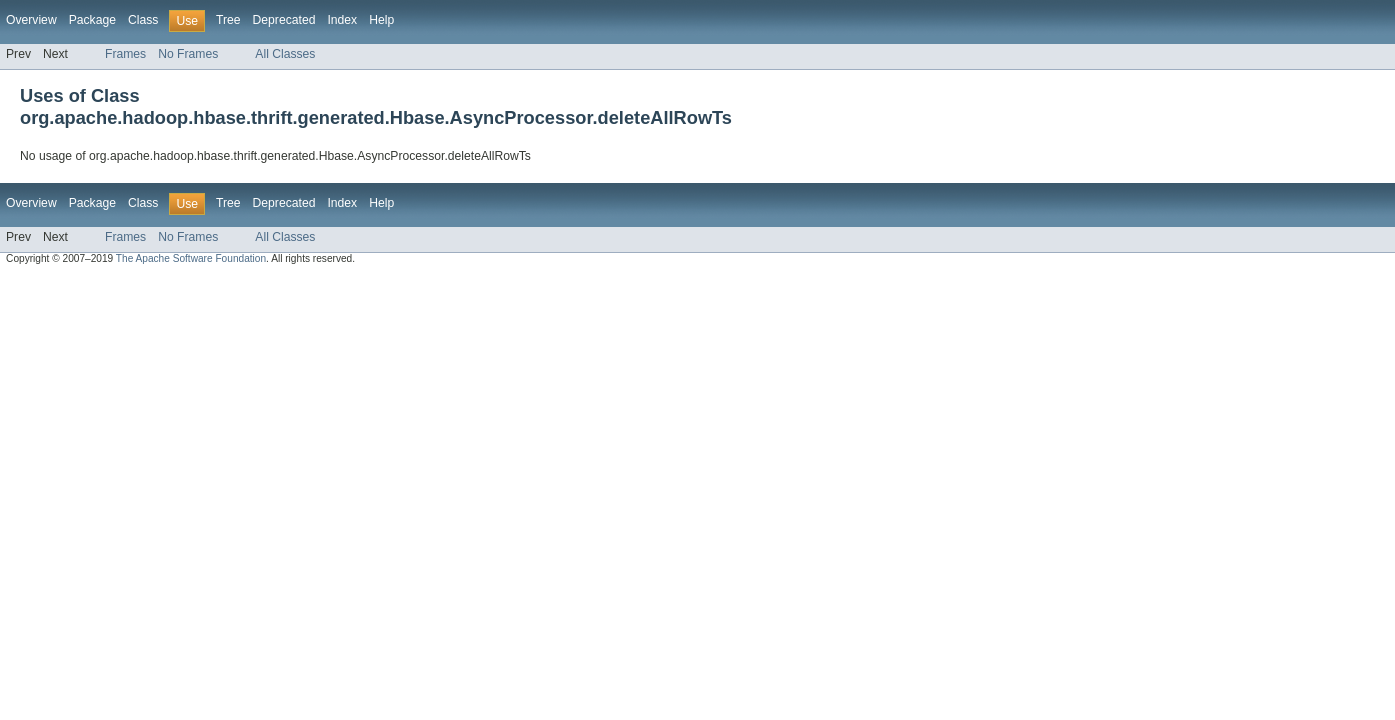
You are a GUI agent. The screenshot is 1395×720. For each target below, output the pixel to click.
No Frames (188, 54)
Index (342, 20)
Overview (31, 20)
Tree (228, 20)
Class (143, 20)
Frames (125, 54)
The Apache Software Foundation (191, 258)
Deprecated (284, 20)
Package (92, 20)
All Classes (285, 54)
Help (381, 20)
